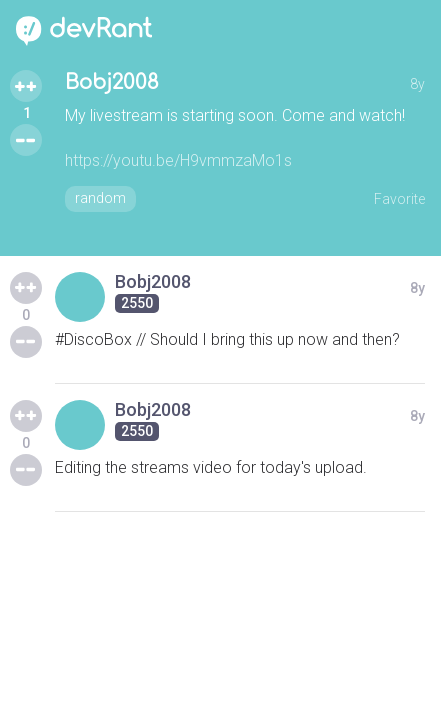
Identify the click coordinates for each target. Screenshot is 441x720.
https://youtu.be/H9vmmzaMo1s (178, 160)
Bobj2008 (112, 82)
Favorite (399, 199)
